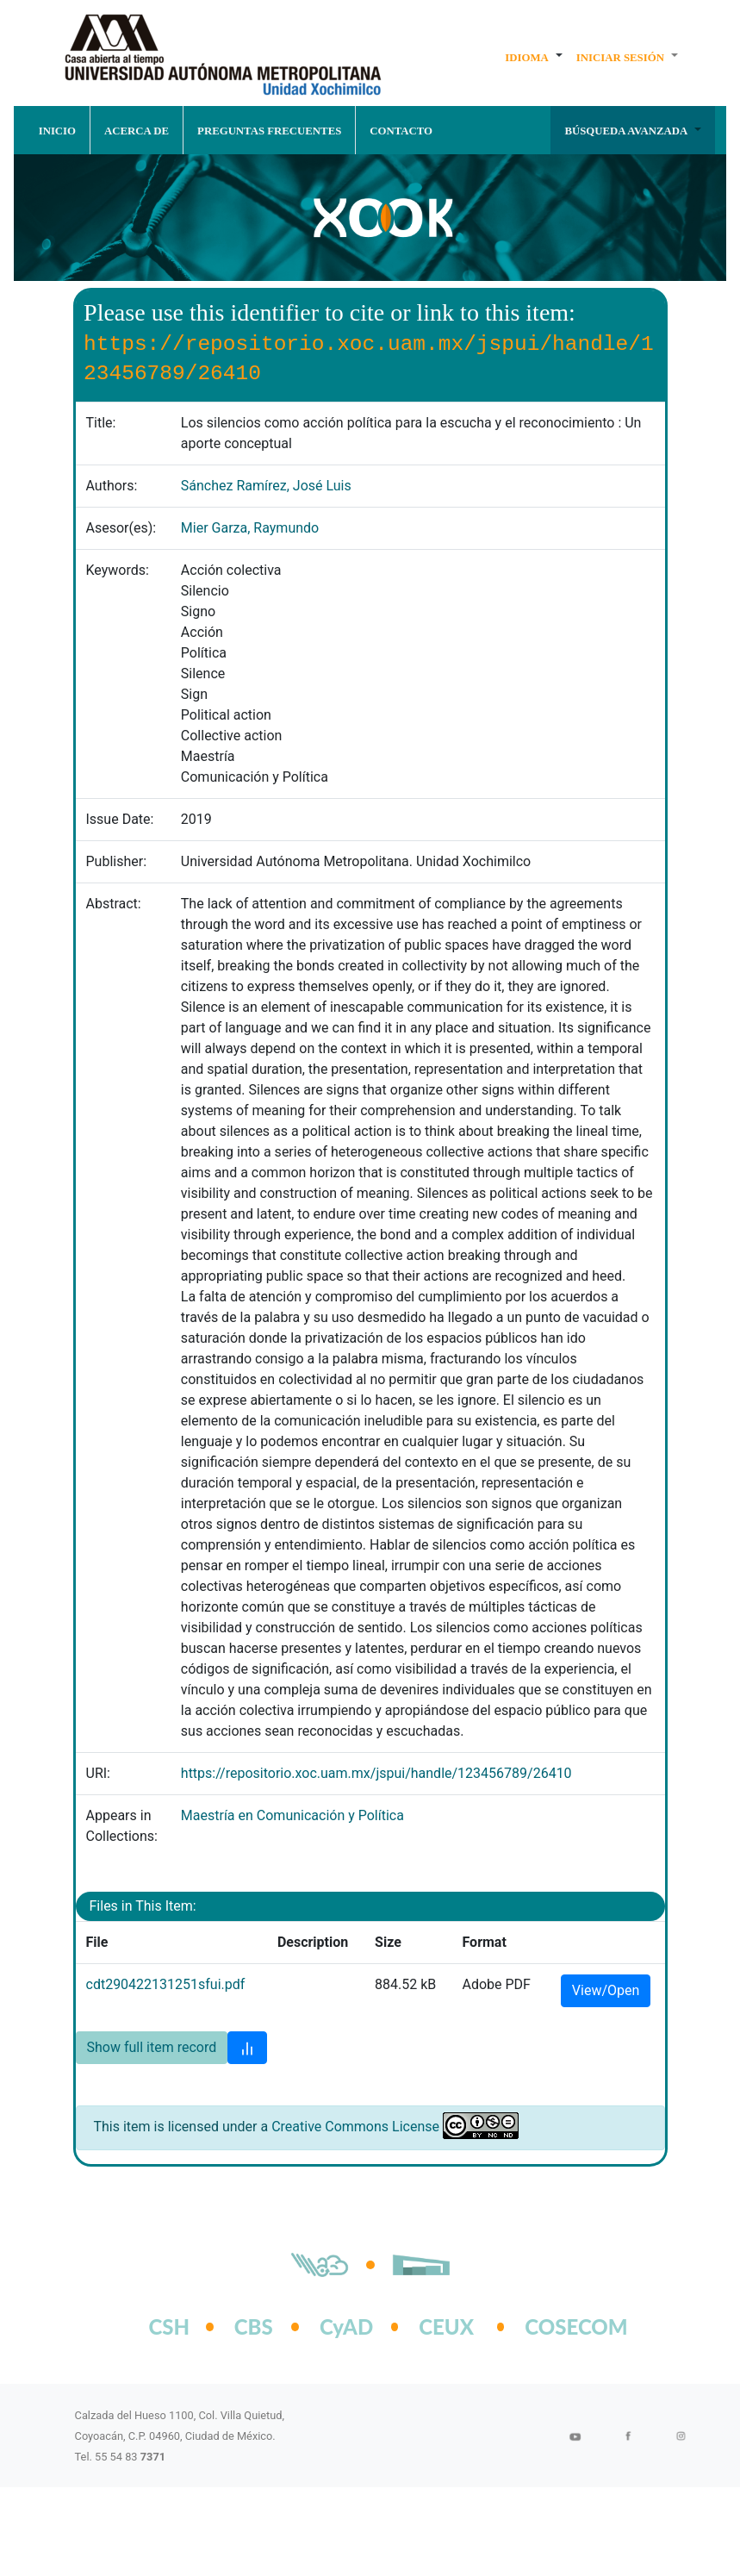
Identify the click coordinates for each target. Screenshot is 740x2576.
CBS (253, 2326)
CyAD (346, 2326)
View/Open (606, 1990)
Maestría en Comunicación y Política (292, 1815)
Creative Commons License (355, 2126)
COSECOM (558, 2326)
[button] (533, 57)
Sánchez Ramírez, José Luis (266, 485)
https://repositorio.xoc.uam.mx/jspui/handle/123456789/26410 (376, 1773)
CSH (169, 2326)
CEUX (446, 2326)
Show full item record (152, 2047)
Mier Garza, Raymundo (250, 528)
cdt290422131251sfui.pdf (166, 1984)
